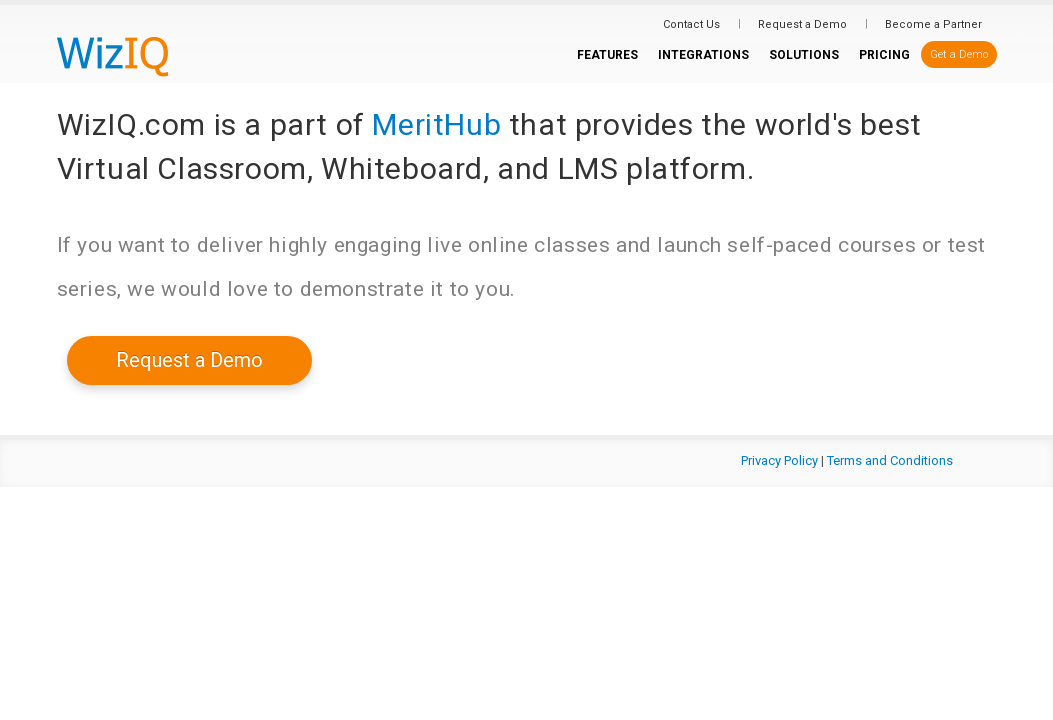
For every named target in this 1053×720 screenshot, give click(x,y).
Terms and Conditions (890, 460)
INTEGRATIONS (703, 55)
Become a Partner (933, 24)
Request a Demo (802, 24)
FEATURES (607, 55)
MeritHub (436, 124)
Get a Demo (959, 54)
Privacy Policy (779, 460)
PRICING (884, 55)
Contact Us (691, 24)
